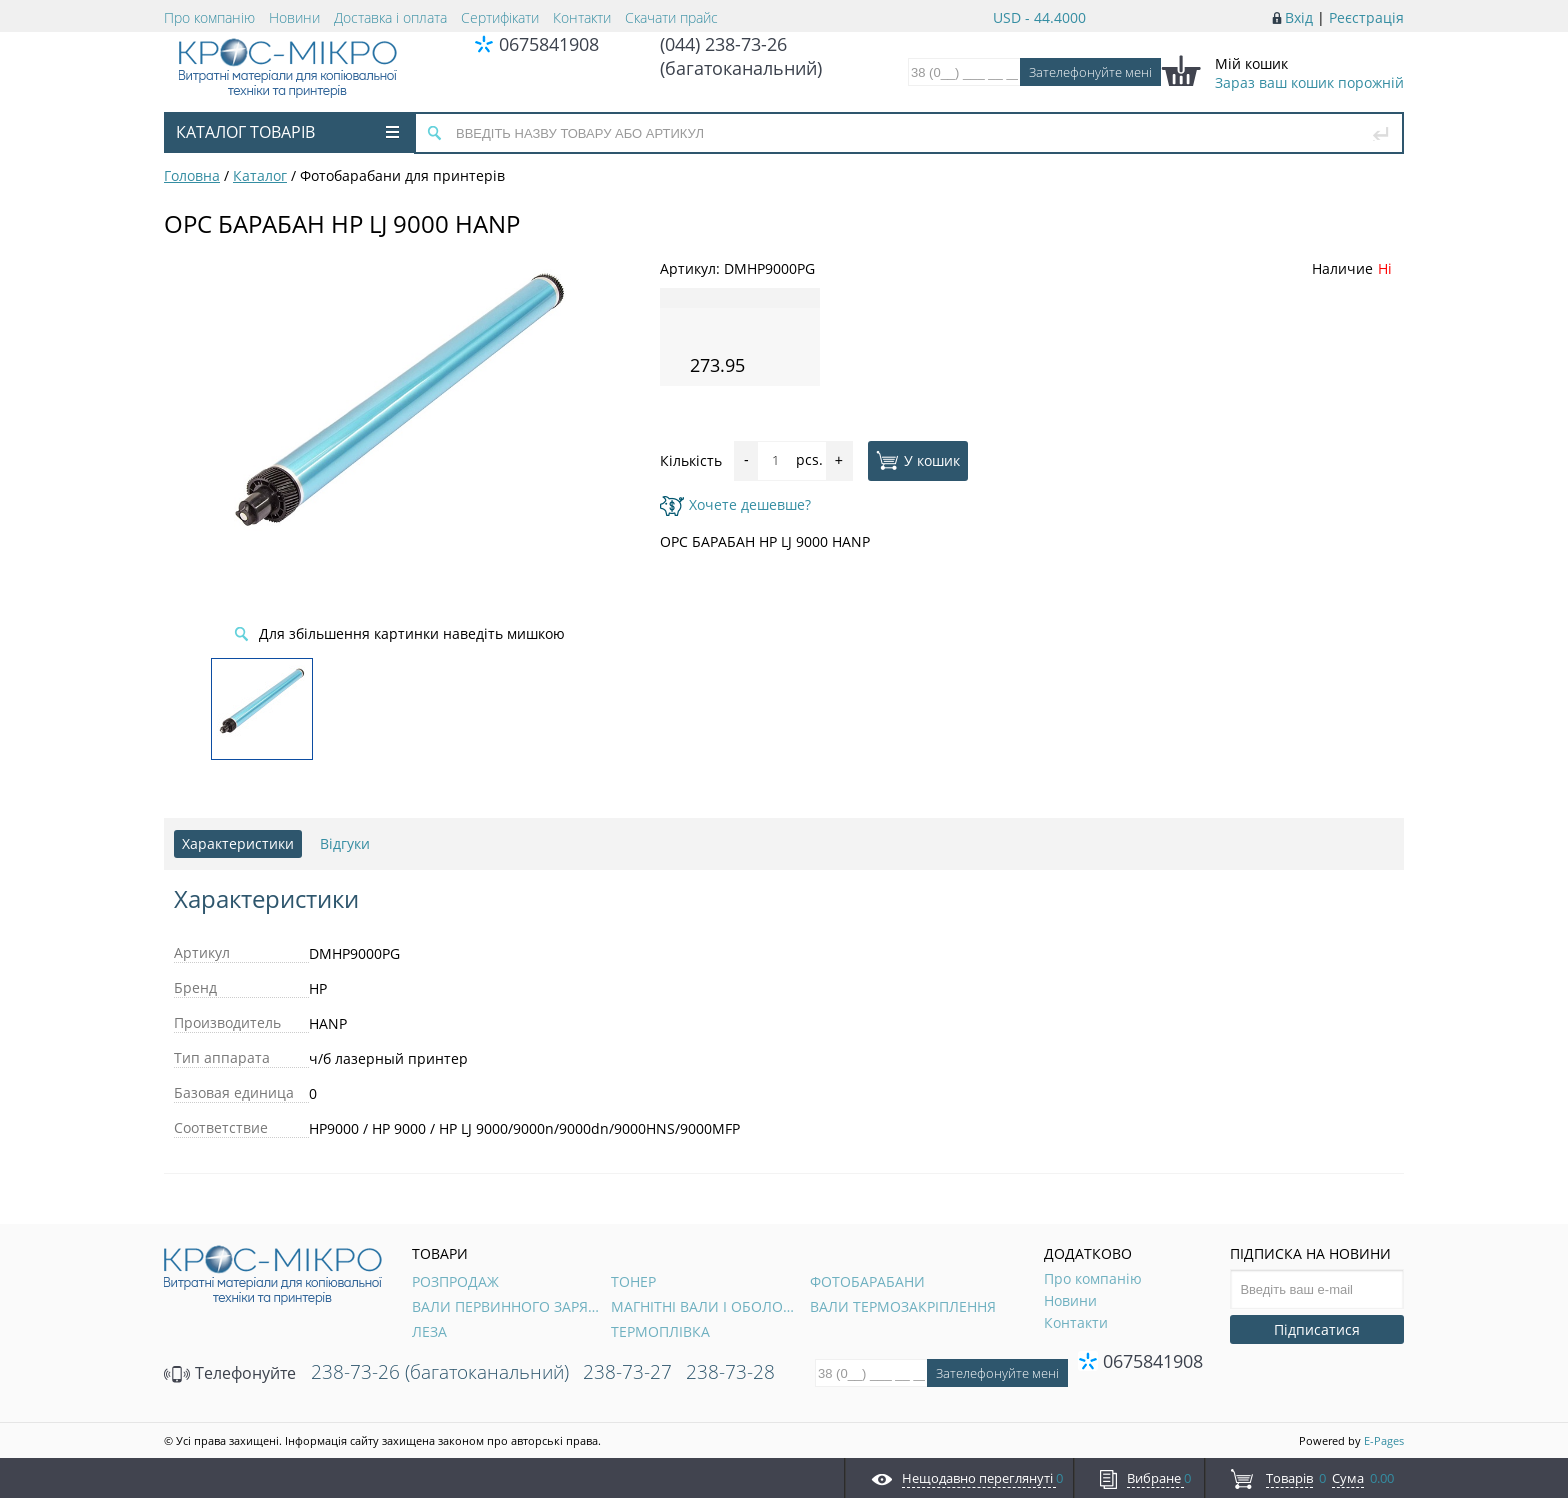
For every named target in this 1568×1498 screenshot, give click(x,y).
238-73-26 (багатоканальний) (440, 1372)
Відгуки (345, 843)
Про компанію (209, 17)
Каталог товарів (287, 132)
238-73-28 (730, 1372)
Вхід (1299, 17)
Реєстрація (1366, 17)
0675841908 (549, 44)
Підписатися (1317, 1329)
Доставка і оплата (390, 17)
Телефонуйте (230, 1373)
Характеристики (238, 843)
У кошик (918, 460)
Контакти (582, 17)
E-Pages (1384, 1440)
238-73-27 (627, 1372)
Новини (294, 17)
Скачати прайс (671, 17)
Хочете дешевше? (735, 504)
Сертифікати (500, 17)
